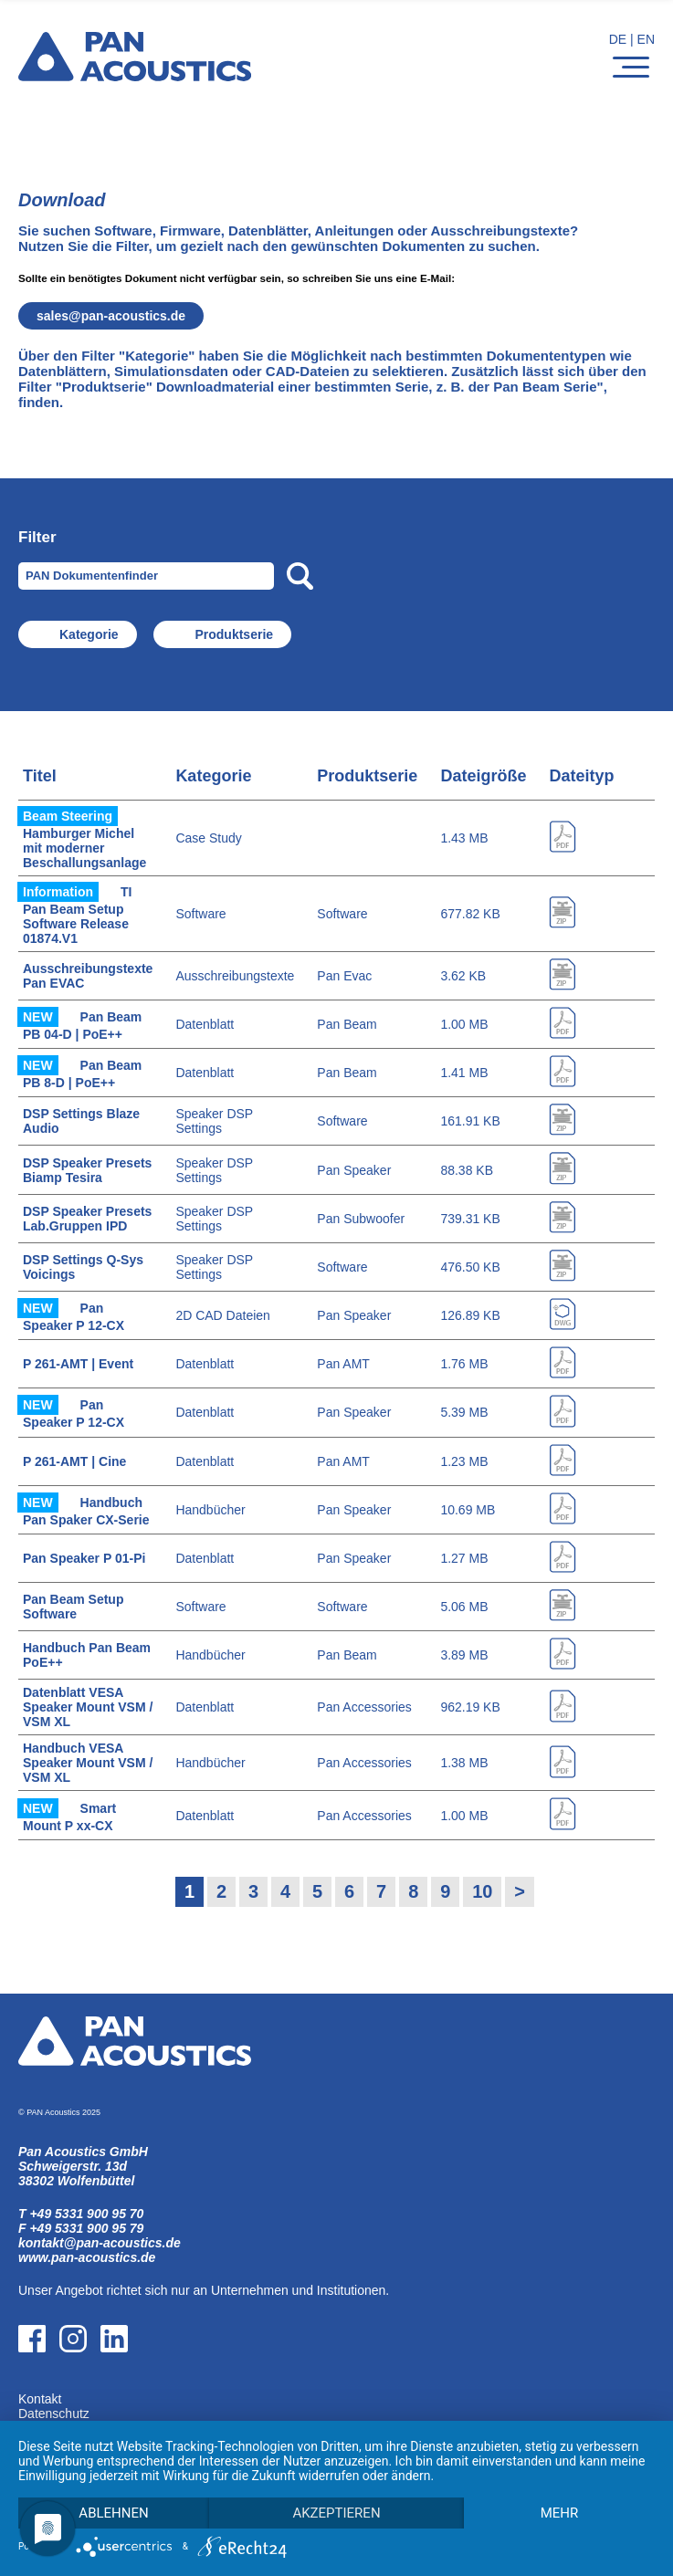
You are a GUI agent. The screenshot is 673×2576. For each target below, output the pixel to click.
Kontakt (39, 2399)
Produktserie (234, 634)
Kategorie (89, 634)
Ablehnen (113, 2513)
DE (617, 39)
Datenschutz (53, 2413)
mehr (560, 2513)
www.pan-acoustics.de (86, 2257)
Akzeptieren (336, 2513)
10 (482, 1891)
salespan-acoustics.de (111, 316)
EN (646, 39)
